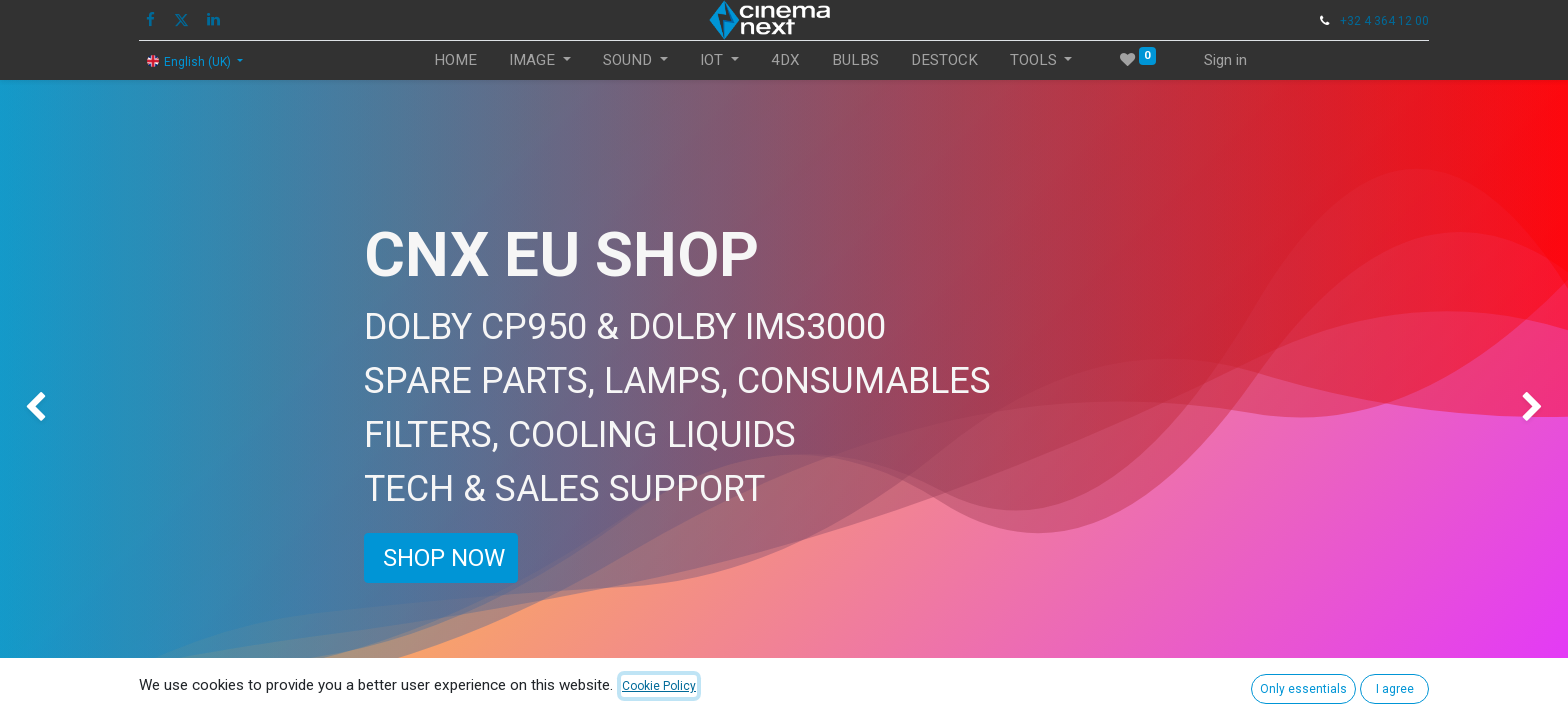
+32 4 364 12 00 (1384, 21)
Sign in (1225, 60)
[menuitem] (455, 60)
